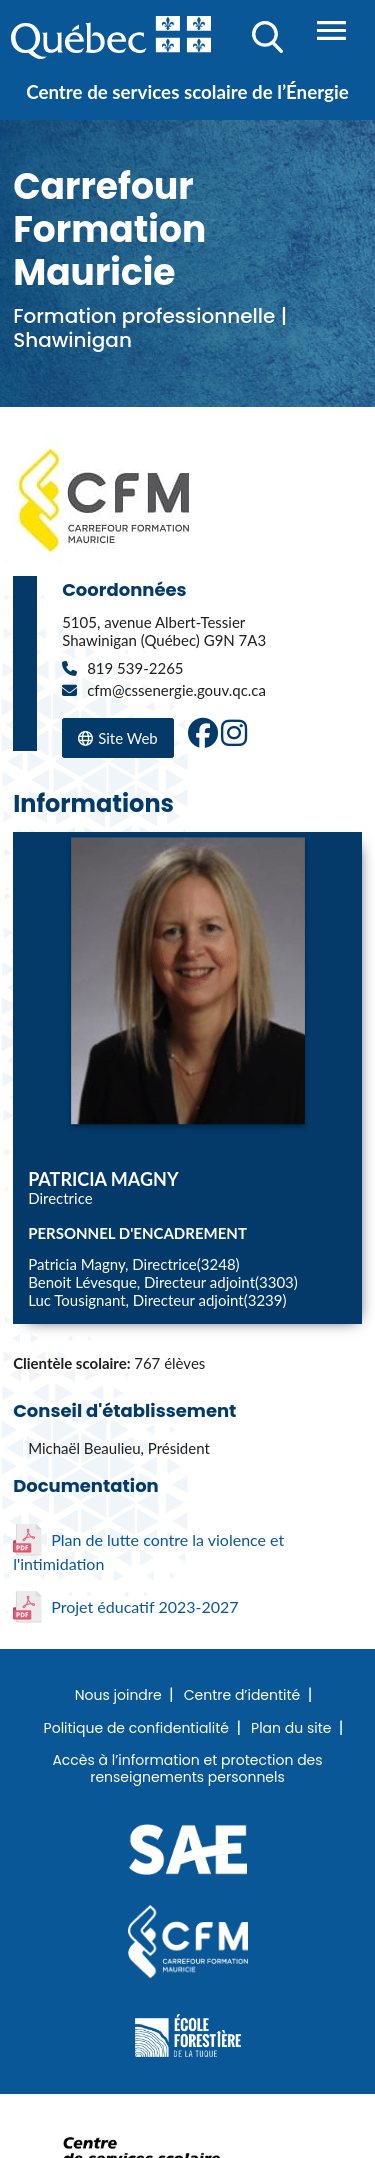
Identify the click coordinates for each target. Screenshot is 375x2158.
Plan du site (291, 1729)
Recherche (267, 37)
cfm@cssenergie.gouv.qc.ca (176, 690)
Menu (331, 30)
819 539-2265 (135, 668)
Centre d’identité (242, 1696)
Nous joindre (118, 1696)
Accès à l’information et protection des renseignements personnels (187, 1769)
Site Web (118, 740)
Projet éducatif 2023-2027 (125, 1606)
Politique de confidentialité (136, 1729)
